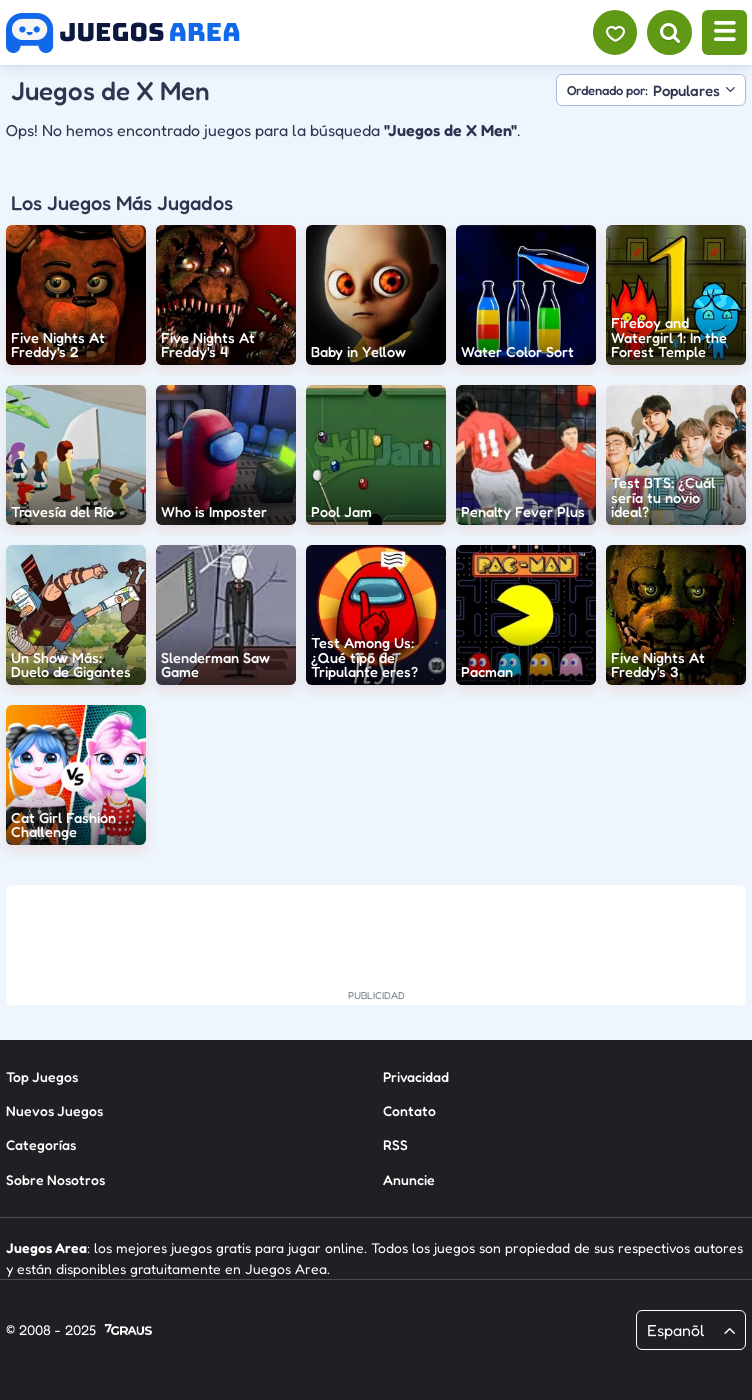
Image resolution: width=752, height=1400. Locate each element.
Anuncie (409, 1179)
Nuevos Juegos (54, 1110)
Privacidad (416, 1076)
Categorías (41, 1144)
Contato (409, 1110)
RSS (395, 1144)
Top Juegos (42, 1076)
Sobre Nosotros (55, 1179)
